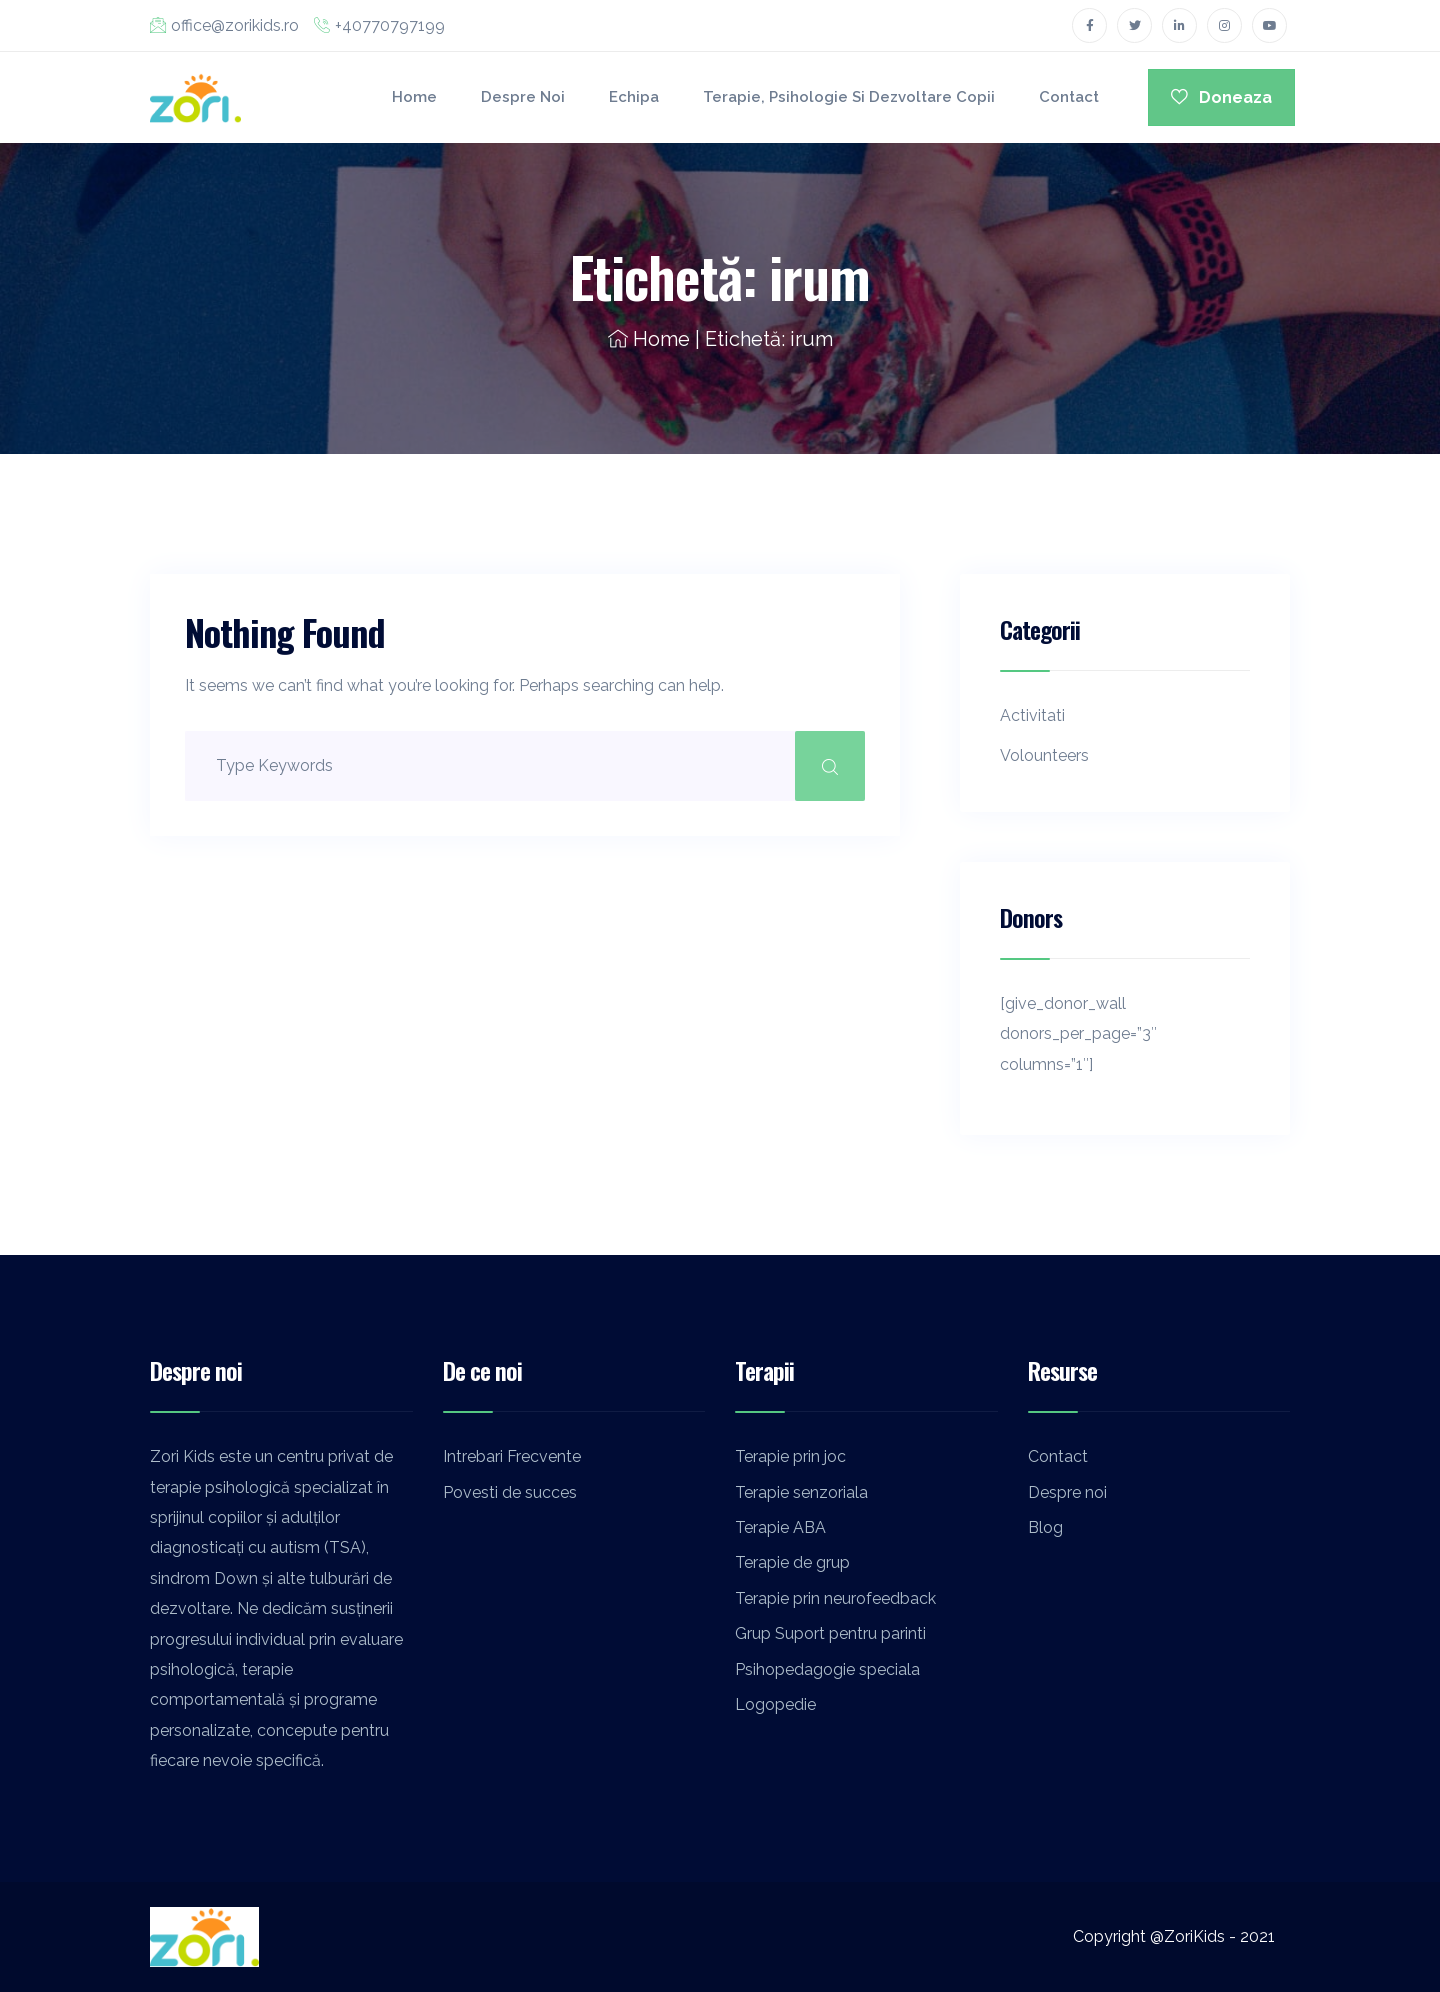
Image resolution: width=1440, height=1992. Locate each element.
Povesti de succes (510, 1492)
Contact (1068, 97)
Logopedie (775, 1704)
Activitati (1032, 715)
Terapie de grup (792, 1562)
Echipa (633, 97)
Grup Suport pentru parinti (830, 1633)
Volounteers (1044, 755)
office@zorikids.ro (224, 25)
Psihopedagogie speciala (827, 1669)
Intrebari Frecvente (512, 1456)
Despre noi (522, 97)
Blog (1045, 1527)
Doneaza (1221, 97)
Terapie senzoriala (801, 1492)
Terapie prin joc (790, 1456)
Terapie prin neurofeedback (835, 1598)
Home (413, 97)
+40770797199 (379, 25)
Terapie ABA (780, 1527)
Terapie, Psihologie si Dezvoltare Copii (848, 97)
